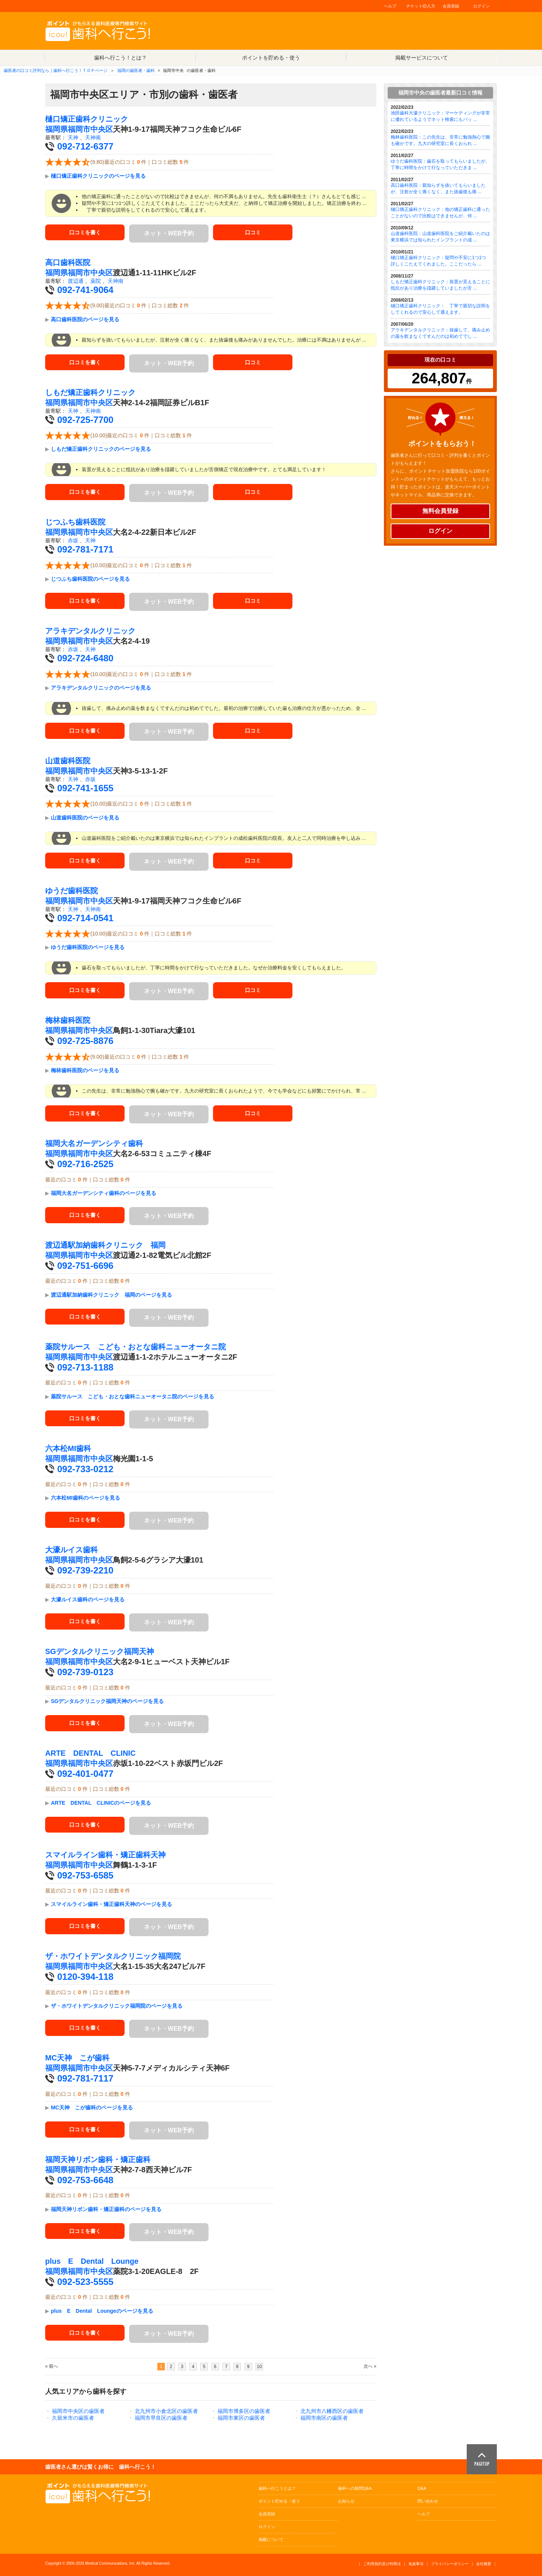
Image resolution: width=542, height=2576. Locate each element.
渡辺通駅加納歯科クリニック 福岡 (105, 1245)
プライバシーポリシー (450, 2564)
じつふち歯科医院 (75, 522)
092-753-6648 (85, 2180)
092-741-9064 (85, 290)
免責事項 (415, 2564)
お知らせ (346, 2501)
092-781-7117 (85, 2078)
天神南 (93, 137)
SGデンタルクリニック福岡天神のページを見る (107, 1701)
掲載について (271, 2539)
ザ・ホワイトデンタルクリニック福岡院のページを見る (117, 2006)
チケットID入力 (420, 6)
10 (259, 2366)
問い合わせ (427, 2501)
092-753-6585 (85, 1875)
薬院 (95, 281)
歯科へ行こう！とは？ (120, 58)
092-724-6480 (85, 658)
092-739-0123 (85, 1672)
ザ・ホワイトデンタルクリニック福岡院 (113, 1956)
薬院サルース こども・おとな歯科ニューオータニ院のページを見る (132, 1396)
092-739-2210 (85, 1570)
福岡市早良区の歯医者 (161, 2418)
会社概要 (483, 2564)
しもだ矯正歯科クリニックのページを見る (101, 449)
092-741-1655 (85, 788)
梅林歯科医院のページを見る (85, 1070)
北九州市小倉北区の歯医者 (166, 2411)
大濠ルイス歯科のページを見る (88, 1599)
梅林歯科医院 (67, 1020)
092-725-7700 (85, 420)
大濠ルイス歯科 (71, 1550)
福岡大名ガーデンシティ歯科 (94, 1143)
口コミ (253, 233)
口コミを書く (85, 233)
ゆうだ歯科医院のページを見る (88, 947)
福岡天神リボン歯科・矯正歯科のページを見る (106, 2209)
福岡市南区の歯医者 (324, 2418)
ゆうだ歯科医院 (71, 891)
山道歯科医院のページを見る (85, 818)
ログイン (481, 6)
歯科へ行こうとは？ (277, 2488)
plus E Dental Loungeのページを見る (102, 2311)
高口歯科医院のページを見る (85, 319)
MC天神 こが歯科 (77, 2058)
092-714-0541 (85, 918)
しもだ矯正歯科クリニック (90, 392)
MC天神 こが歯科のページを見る (92, 2107)
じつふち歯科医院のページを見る (90, 579)
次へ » (370, 2366)
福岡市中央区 (90, 129)
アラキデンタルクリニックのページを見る (101, 688)
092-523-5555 (85, 2282)
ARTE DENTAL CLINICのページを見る (101, 1803)
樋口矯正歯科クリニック (86, 119)
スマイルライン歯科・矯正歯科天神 (105, 1855)
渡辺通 (76, 281)
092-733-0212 (85, 1469)
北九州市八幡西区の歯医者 (332, 2411)
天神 (73, 137)
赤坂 (73, 540)
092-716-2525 (85, 1164)
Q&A (421, 2488)
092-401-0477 (85, 1774)
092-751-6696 (85, 1266)
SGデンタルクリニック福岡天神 (99, 1651)
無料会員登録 (440, 511)
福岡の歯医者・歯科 (136, 70)
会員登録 (451, 6)
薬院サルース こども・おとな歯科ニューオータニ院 (135, 1347)
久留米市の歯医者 (73, 2418)
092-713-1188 (85, 1367)
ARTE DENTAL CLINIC (90, 1753)
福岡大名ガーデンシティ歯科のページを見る (103, 1193)
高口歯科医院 (67, 262)
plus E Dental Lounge (92, 2261)
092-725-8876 (85, 1041)
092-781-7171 (85, 549)
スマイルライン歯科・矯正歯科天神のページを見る (111, 1904)
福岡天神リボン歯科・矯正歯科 (98, 2159)
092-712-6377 (85, 146)
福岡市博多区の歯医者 (244, 2411)
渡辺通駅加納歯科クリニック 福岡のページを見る (111, 1295)
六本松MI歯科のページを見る (85, 1498)
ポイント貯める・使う (279, 2501)
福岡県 (56, 129)
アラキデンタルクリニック (90, 631)
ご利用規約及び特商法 (382, 2564)
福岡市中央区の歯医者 (78, 2411)
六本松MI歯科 (68, 1448)
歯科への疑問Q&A (354, 2488)
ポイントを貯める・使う (271, 58)
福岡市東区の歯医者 (241, 2418)
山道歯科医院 (67, 761)
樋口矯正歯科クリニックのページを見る (98, 176)
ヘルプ (390, 6)
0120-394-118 (85, 1977)
